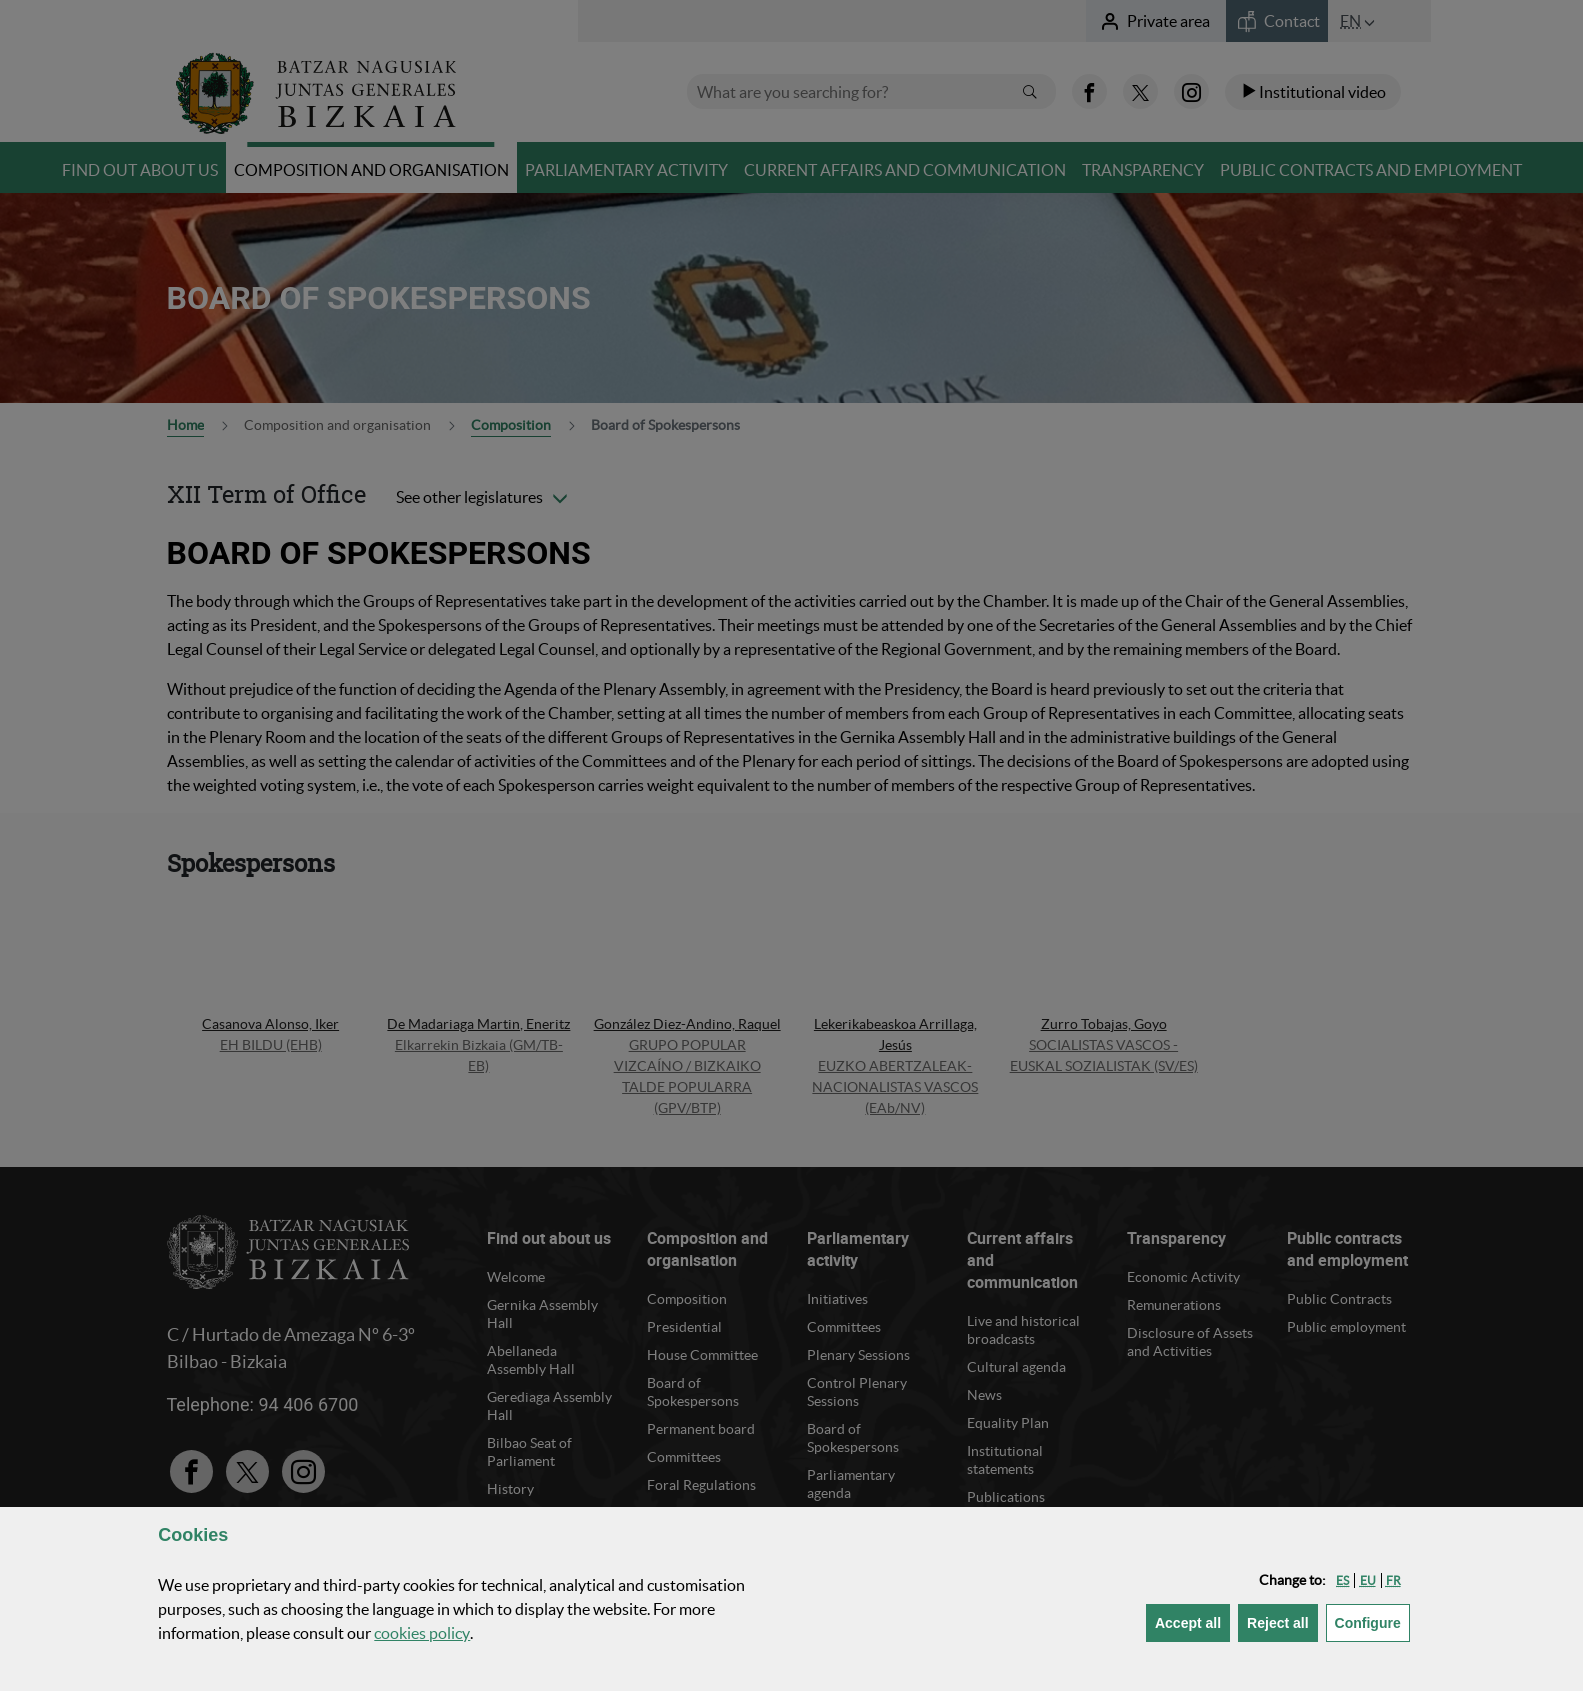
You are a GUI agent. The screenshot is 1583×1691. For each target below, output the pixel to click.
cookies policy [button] (422, 1633)
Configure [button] (1372, 1621)
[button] (1342, 1580)
